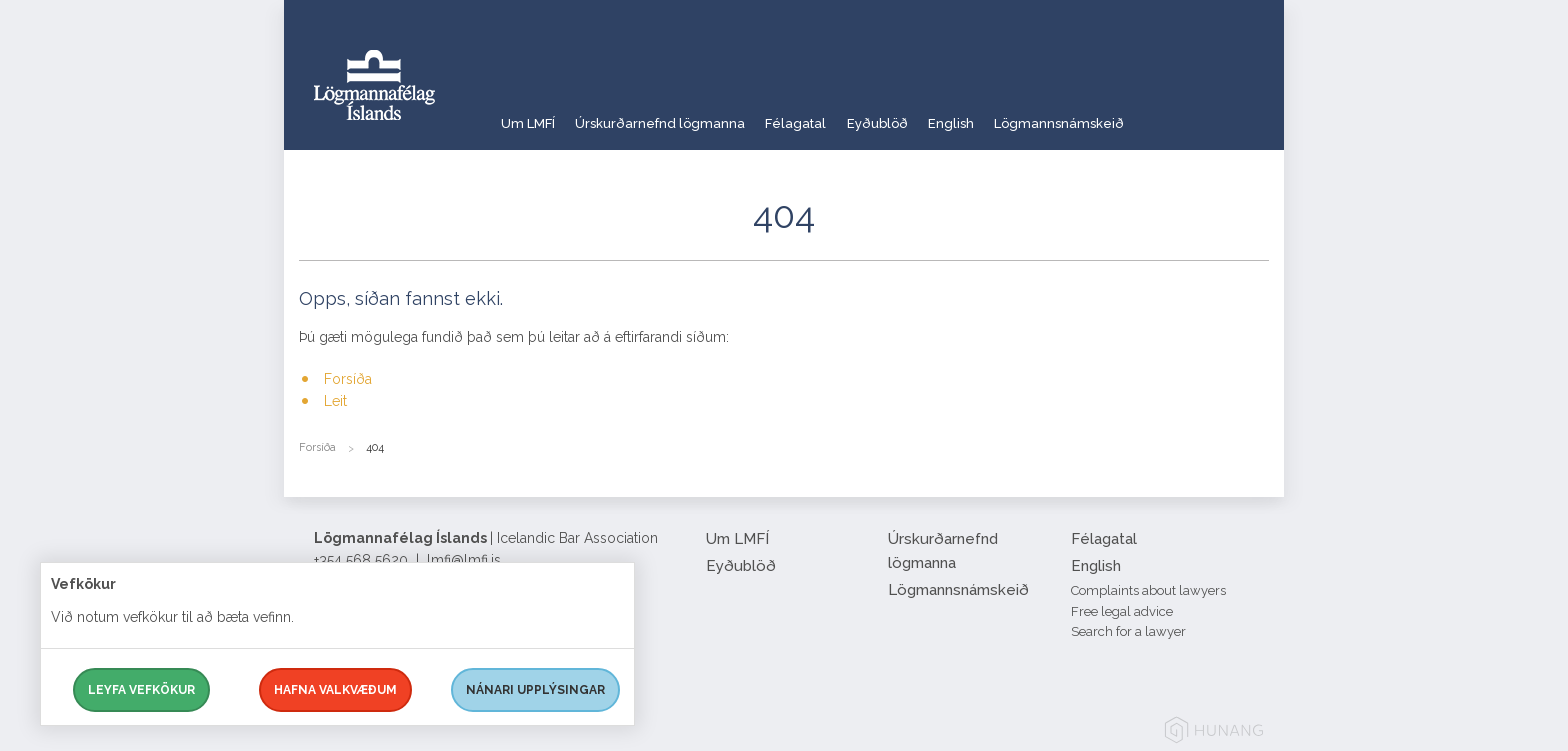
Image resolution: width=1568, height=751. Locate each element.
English (1018, 114)
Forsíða (348, 379)
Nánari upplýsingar (535, 690)
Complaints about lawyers (1148, 590)
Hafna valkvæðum (335, 690)
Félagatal (832, 114)
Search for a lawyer (1128, 631)
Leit (335, 401)
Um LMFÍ (529, 114)
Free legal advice (1122, 611)
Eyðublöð (929, 114)
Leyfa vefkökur (141, 690)
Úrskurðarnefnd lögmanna (678, 114)
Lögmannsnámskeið (1142, 114)
